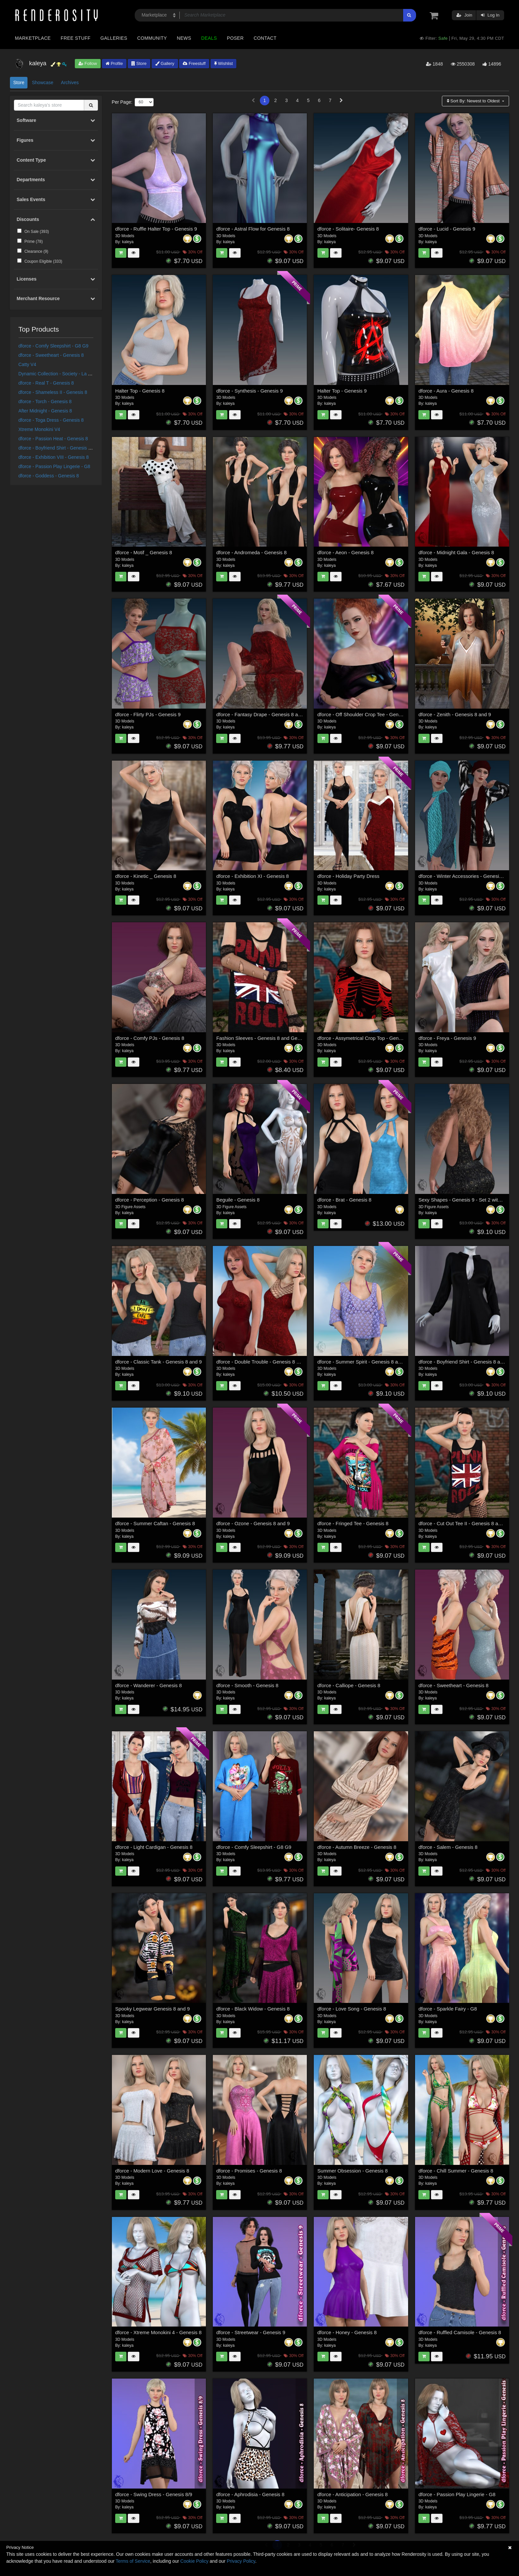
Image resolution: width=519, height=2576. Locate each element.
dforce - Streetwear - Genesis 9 (250, 2332)
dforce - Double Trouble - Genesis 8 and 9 (262, 1362)
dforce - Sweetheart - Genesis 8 (51, 355)
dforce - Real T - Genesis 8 (46, 383)
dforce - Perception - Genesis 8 (149, 1200)
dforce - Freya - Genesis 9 (447, 1038)
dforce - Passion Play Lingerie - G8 (54, 466)
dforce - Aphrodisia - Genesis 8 (250, 2494)
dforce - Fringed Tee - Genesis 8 (353, 1523)
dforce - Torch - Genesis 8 (45, 401)
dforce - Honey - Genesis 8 (347, 2332)
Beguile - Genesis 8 (238, 1200)
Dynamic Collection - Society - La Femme (61, 373)
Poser (235, 38)
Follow (87, 63)
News (184, 38)
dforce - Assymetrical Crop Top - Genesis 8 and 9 (371, 1038)
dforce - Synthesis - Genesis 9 (249, 391)
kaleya (128, 242)
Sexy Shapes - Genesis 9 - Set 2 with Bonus (467, 1200)
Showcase (42, 82)
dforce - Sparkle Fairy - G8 (447, 2009)
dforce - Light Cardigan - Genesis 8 (153, 1847)
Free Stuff (75, 38)
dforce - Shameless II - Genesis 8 (53, 392)
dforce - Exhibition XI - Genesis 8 (252, 876)
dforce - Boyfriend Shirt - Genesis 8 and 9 (61, 448)
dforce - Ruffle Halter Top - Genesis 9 (156, 229)
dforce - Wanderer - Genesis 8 (148, 1685)
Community (152, 38)
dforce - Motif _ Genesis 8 (143, 552)
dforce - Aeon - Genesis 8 (345, 552)
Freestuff (194, 63)
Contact (265, 38)
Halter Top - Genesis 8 (140, 391)
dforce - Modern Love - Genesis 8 (152, 2171)
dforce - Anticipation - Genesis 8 (352, 2494)
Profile (114, 63)
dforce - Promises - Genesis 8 (249, 2171)
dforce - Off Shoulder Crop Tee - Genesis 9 (364, 714)
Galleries (113, 38)
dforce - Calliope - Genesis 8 (348, 1685)
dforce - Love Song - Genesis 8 (351, 2009)
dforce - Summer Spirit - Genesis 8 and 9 (362, 1362)
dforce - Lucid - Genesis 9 (446, 229)
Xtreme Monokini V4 (39, 429)
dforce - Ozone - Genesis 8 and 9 (253, 1523)
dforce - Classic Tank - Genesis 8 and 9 (158, 1362)
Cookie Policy (194, 2561)
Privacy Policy (241, 2561)
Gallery (164, 63)
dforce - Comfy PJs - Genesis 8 (149, 1038)
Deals (209, 38)
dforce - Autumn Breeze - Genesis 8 (356, 1847)
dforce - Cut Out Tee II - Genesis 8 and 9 (463, 1523)
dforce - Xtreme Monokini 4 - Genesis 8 (158, 2332)
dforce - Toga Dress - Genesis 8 (51, 420)
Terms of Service (133, 2561)
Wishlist (223, 63)
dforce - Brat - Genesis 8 (344, 1200)
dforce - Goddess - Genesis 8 (49, 475)
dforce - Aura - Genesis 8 (446, 391)
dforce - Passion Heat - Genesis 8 (53, 438)
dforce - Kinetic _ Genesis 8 (145, 876)
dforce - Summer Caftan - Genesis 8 (155, 1523)
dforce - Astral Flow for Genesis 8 (253, 229)
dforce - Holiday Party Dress (348, 876)
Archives (70, 82)
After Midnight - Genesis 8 (45, 410)
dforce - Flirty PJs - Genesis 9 (148, 714)
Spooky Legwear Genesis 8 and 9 (152, 2009)
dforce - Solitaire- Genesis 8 (348, 229)
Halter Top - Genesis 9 (342, 391)
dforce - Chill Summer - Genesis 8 (455, 2171)
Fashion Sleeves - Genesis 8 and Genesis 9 (264, 1038)
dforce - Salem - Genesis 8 (447, 1847)
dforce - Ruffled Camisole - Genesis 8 (459, 2332)
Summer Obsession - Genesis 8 (352, 2171)
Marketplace (33, 38)
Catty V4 (27, 364)
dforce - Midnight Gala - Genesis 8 (456, 552)
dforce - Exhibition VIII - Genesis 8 (54, 457)
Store (139, 63)
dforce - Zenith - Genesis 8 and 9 (454, 714)
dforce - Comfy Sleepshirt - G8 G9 (54, 346)
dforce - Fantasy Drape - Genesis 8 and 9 (261, 714)
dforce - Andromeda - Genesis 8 (251, 552)
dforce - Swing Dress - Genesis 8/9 (153, 2494)
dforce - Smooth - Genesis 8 (247, 1685)
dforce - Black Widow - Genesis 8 (253, 2009)
